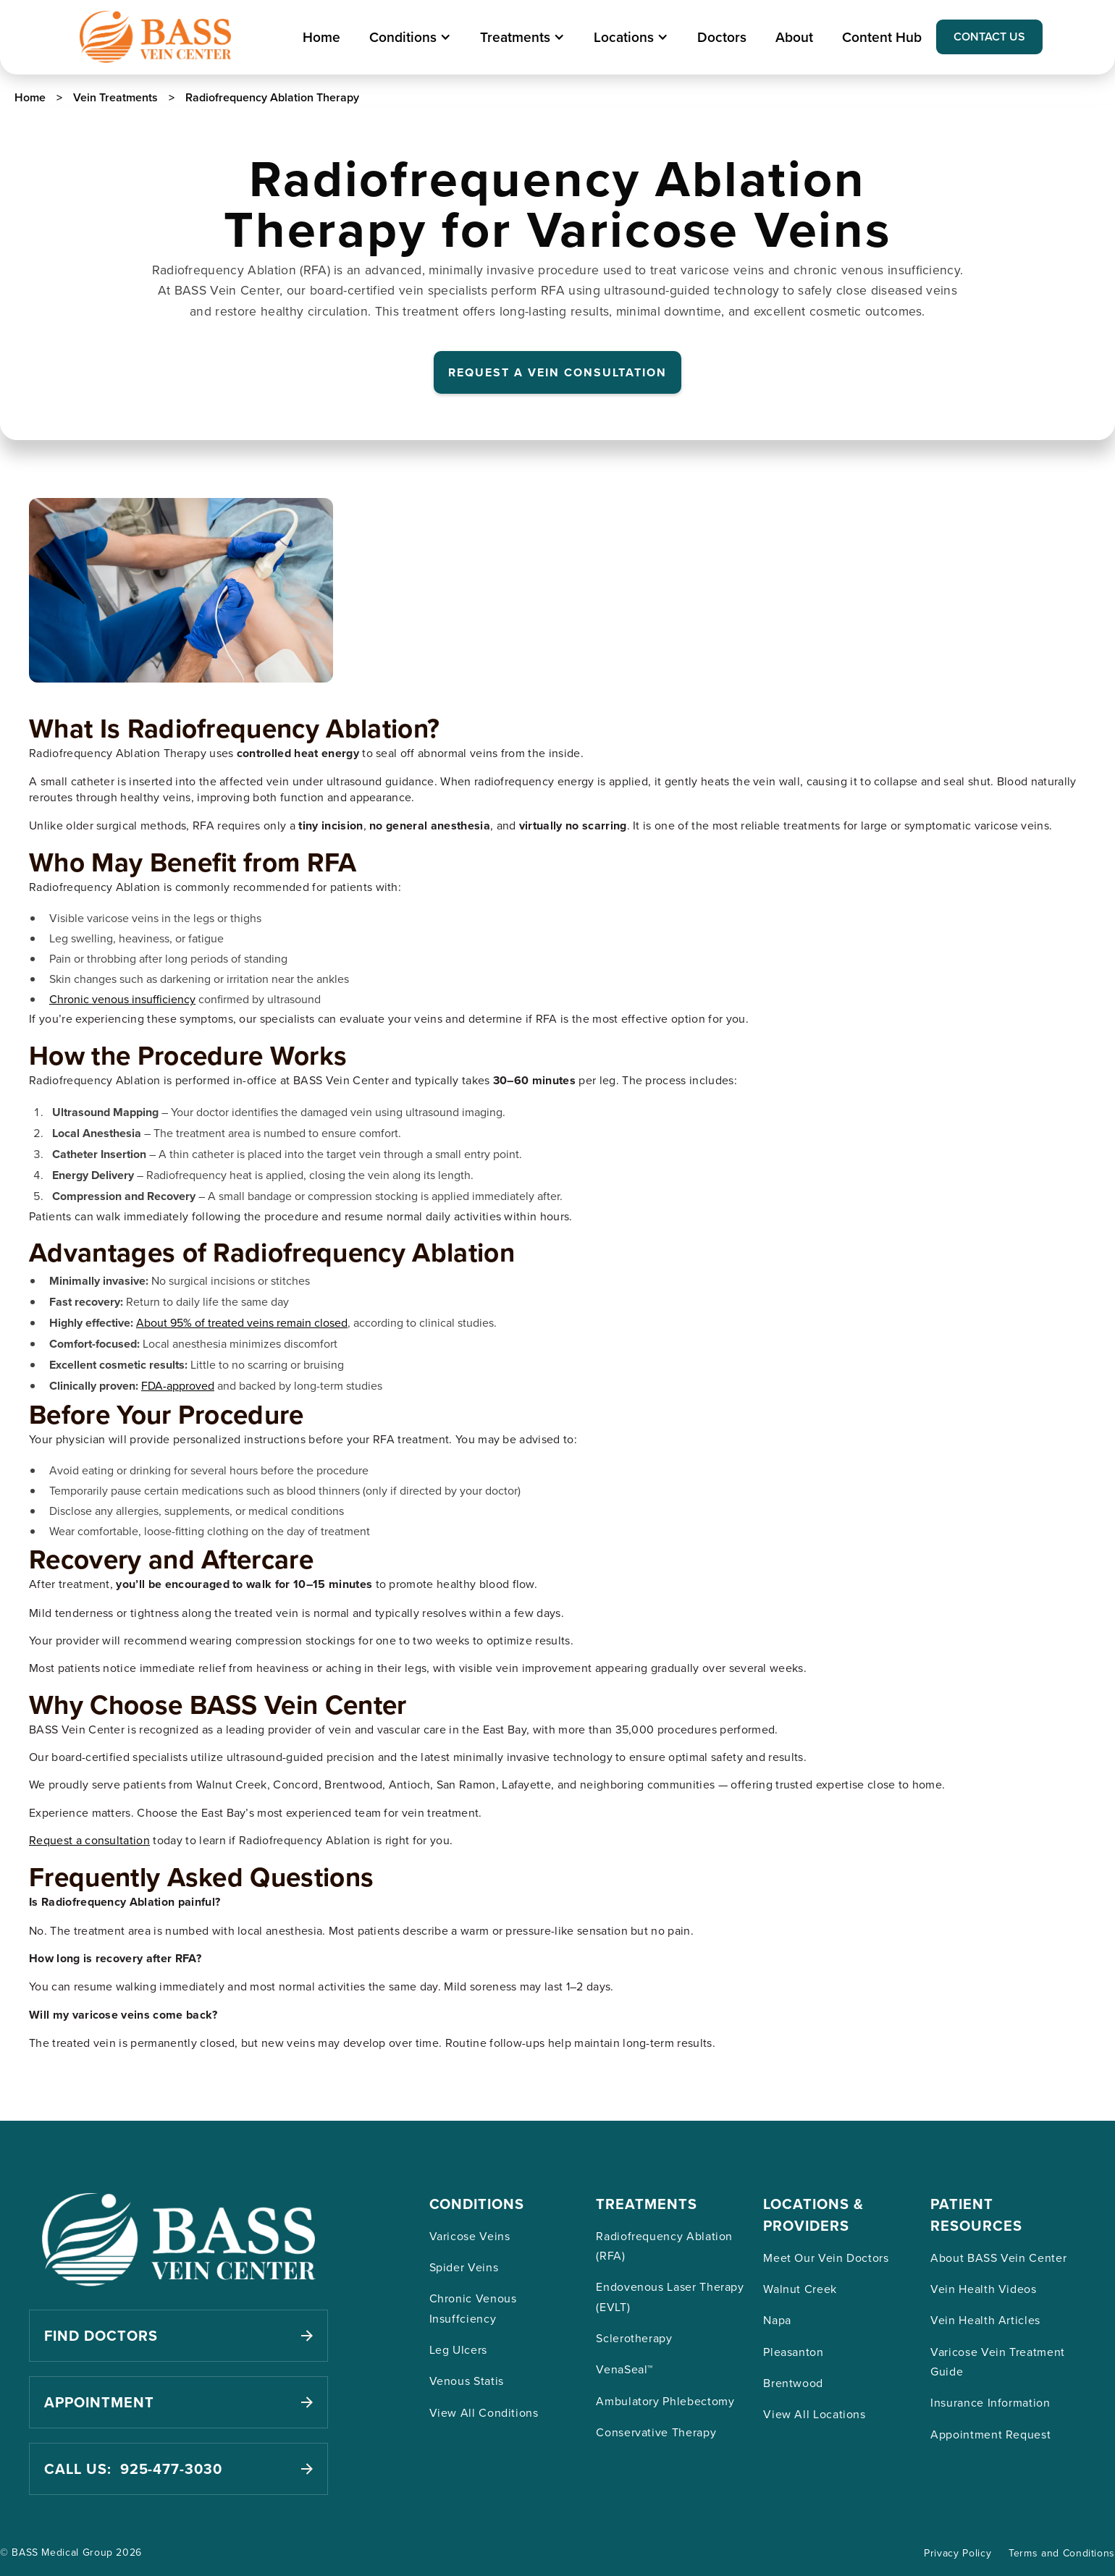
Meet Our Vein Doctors (825, 2257)
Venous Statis (466, 2381)
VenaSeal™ (624, 2369)
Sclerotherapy (634, 2338)
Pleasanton (793, 2352)
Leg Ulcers (458, 2349)
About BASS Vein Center (998, 2257)
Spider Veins (464, 2267)
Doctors (721, 37)
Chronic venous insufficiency (122, 999)
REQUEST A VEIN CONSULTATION (557, 372)
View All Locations (814, 2414)
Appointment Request (990, 2434)
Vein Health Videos (983, 2289)
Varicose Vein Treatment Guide (997, 2361)
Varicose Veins (469, 2236)
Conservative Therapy (656, 2432)
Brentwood (793, 2383)
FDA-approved (177, 1385)
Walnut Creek (800, 2289)
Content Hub (882, 37)
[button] (410, 37)
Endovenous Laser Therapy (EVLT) (670, 2296)
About (794, 37)
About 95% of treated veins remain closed (242, 1322)
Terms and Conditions (1062, 2553)
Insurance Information (990, 2402)
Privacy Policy (957, 2553)
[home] (155, 37)
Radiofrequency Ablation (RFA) (664, 2245)
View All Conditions (484, 2412)
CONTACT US (989, 36)
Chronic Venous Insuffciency (473, 2308)
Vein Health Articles (985, 2320)
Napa (777, 2320)
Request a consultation (89, 1840)
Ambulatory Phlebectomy (665, 2401)
